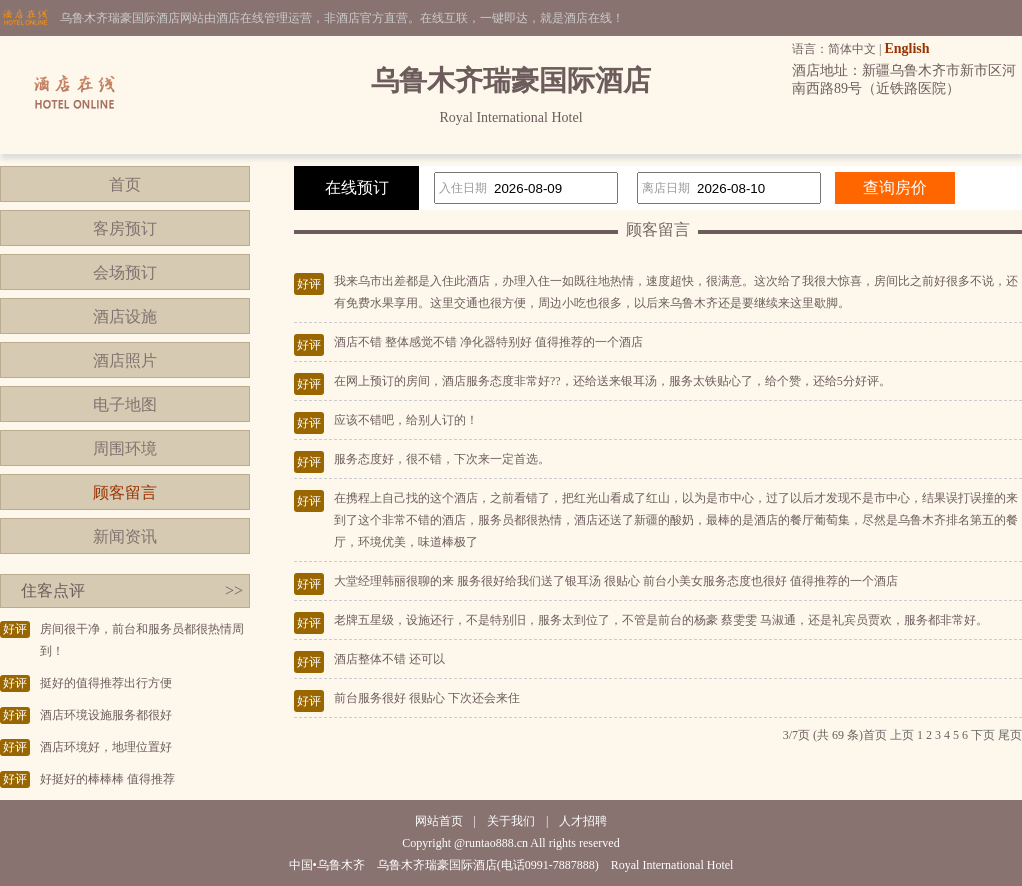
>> (234, 590)
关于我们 (511, 821)
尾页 (1010, 735)
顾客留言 (125, 492)
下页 (983, 735)
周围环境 (125, 448)
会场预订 (125, 272)
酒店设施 (125, 316)
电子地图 (125, 404)
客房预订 (125, 228)
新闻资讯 (125, 536)
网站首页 (439, 821)
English (906, 48)
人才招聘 (583, 821)
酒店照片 (125, 360)
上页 (902, 735)
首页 (125, 184)
